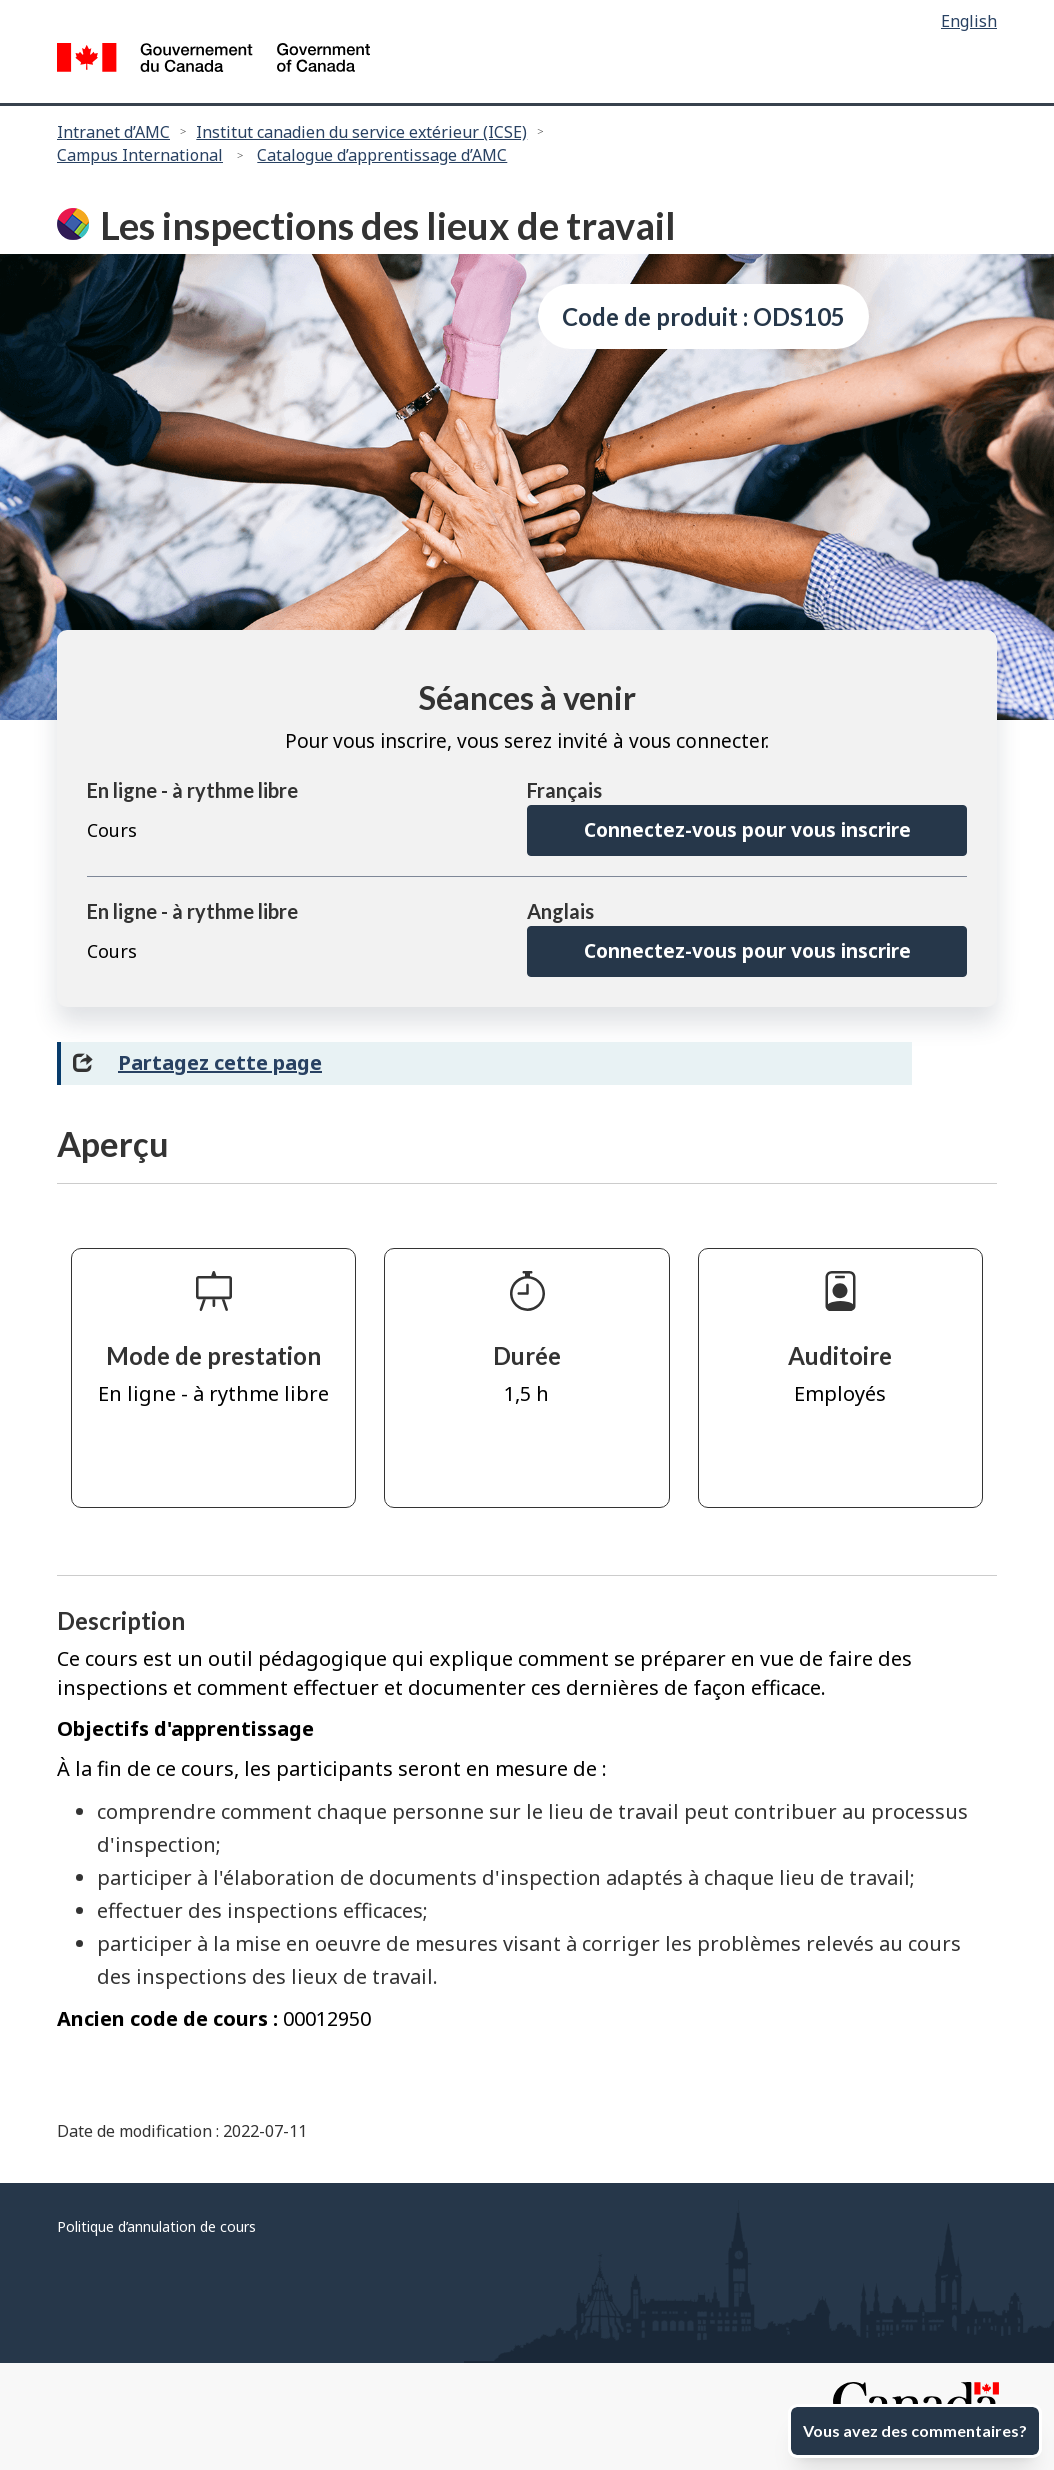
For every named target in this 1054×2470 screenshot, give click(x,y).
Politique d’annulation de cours (156, 2226)
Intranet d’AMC (113, 132)
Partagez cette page (220, 1062)
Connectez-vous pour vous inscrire (747, 830)
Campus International (140, 155)
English (969, 21)
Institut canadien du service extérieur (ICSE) (361, 132)
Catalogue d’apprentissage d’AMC (382, 155)
